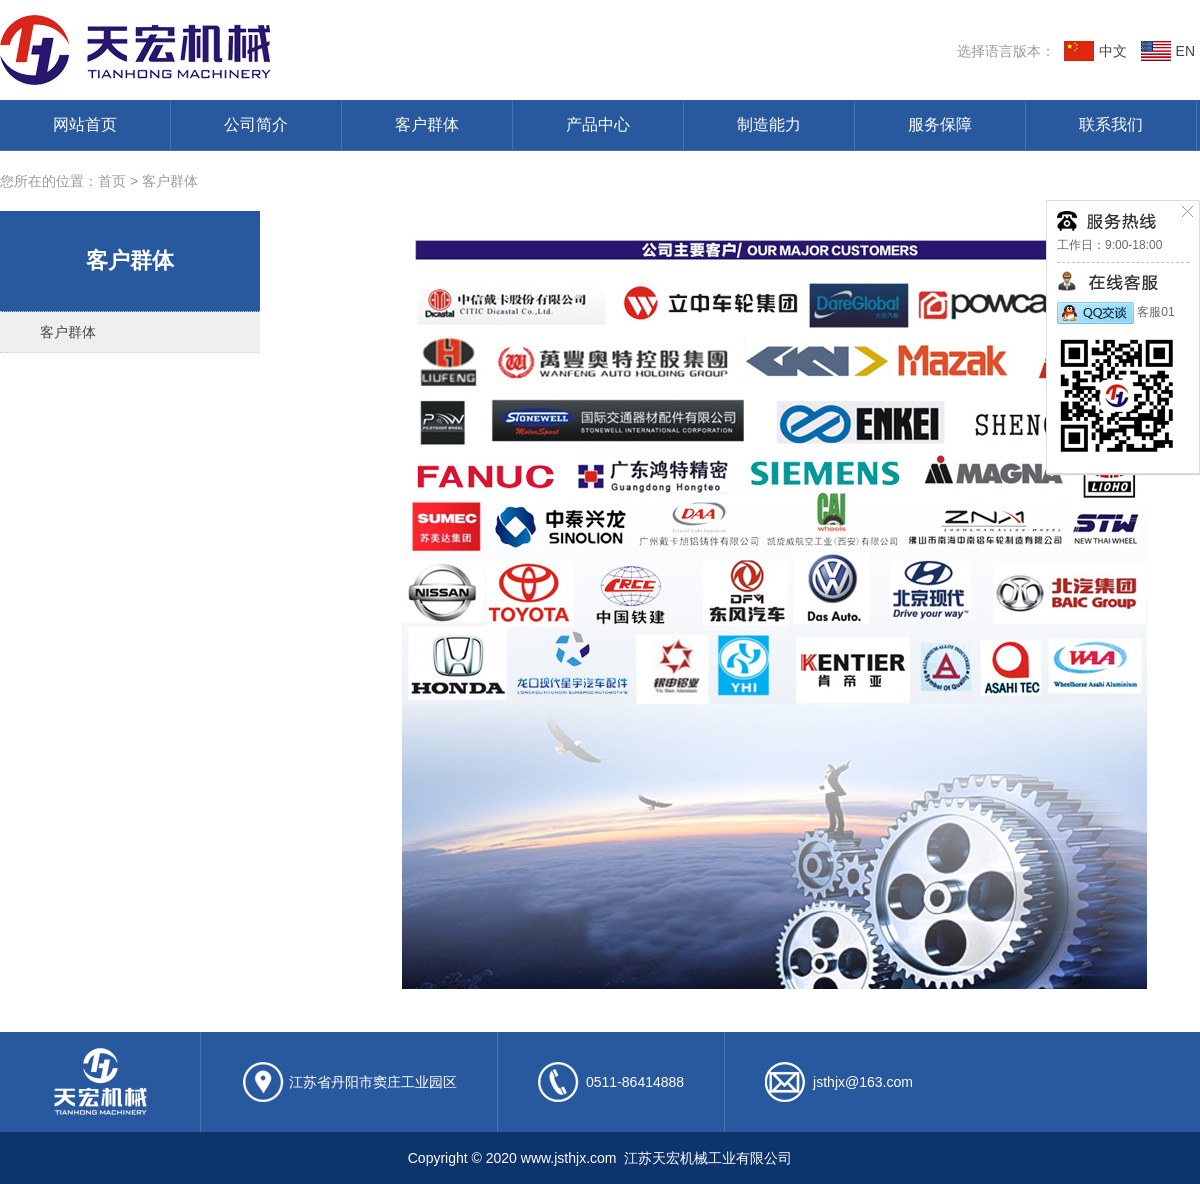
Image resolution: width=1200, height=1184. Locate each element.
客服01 (1116, 312)
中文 (1095, 51)
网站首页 (85, 124)
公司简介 (256, 124)
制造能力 (769, 124)
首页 (112, 181)
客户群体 (427, 124)
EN (1168, 51)
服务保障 (940, 124)
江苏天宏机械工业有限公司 (295, 50)
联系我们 (1111, 124)
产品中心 (598, 124)
